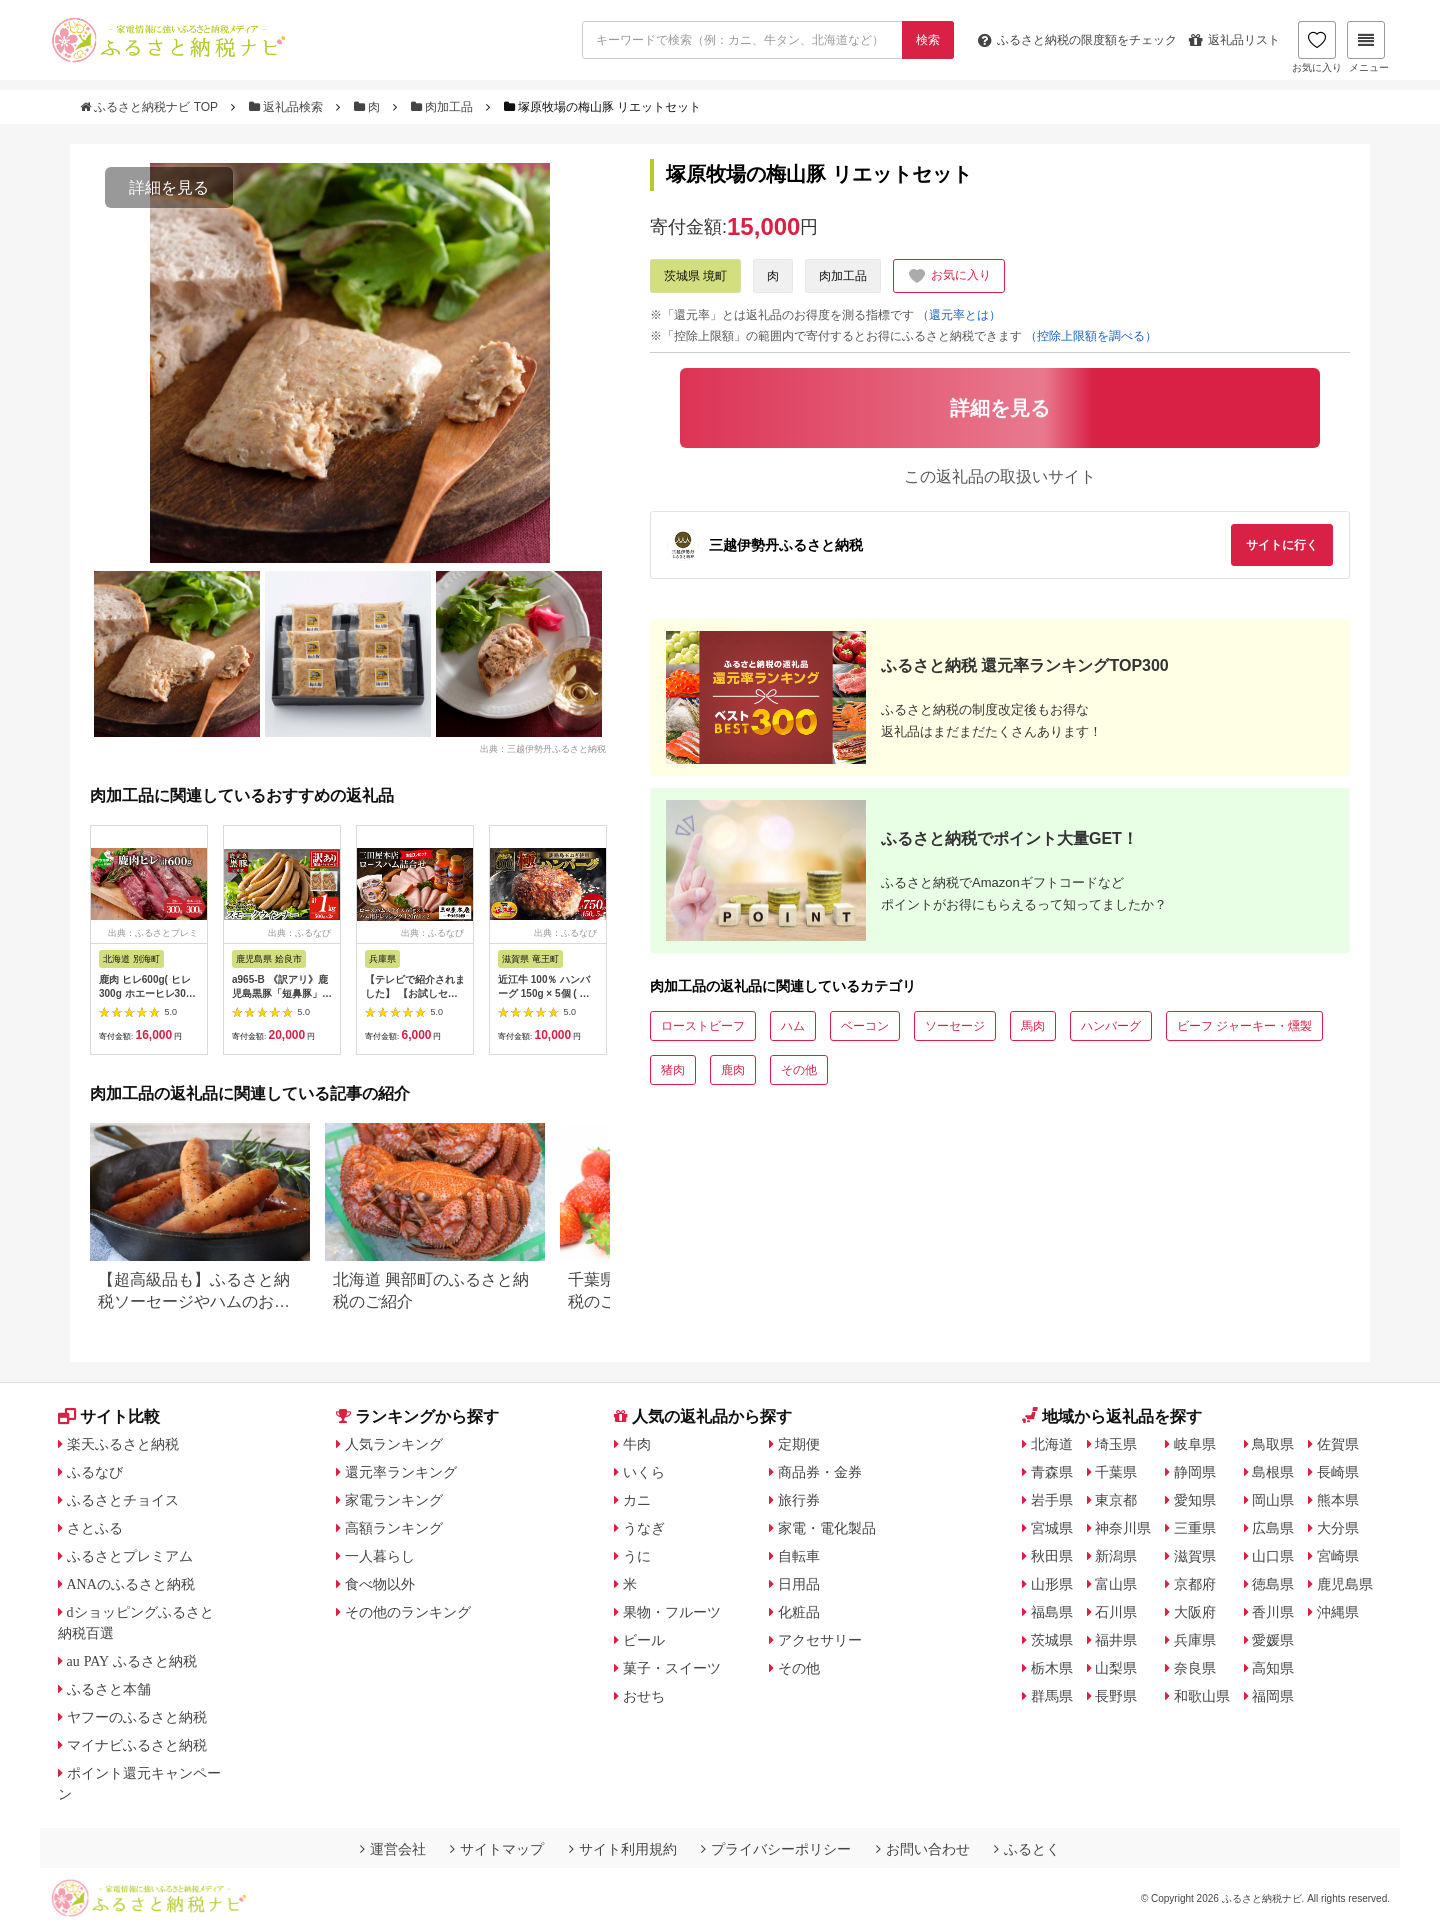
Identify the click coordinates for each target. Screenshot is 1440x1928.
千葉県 (1116, 1472)
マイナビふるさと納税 (137, 1745)
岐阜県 (1195, 1444)
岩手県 (1052, 1500)
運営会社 (393, 1849)
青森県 (1052, 1472)
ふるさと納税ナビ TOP (150, 107)
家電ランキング (394, 1500)
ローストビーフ (703, 1026)
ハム (793, 1026)
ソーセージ (955, 1026)
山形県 (1052, 1584)
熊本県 (1338, 1500)
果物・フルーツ (672, 1612)
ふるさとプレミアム (130, 1556)
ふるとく (1027, 1849)
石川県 (1116, 1612)
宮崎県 (1338, 1556)
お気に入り (1317, 47)
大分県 (1338, 1528)
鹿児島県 (1345, 1584)
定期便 (799, 1444)
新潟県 (1116, 1556)
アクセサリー (820, 1640)
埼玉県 (1116, 1444)
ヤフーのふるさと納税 (137, 1717)
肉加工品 (444, 107)
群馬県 (1052, 1696)
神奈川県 (1123, 1528)
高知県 (1273, 1668)
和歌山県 (1202, 1696)
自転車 (799, 1556)
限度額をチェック (1077, 40)
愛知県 (1195, 1500)
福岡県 (1273, 1696)
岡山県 (1273, 1500)
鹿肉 (733, 1070)
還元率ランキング (401, 1472)
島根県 (1273, 1472)
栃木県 (1052, 1668)
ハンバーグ (1111, 1026)
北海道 (1052, 1444)
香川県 (1273, 1612)
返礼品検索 (288, 107)
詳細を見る (169, 187)
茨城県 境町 (695, 276)
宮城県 (1052, 1528)
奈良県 (1195, 1668)
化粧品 (799, 1612)
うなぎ (644, 1528)
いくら (644, 1472)
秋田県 (1052, 1556)
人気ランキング (394, 1444)
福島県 (1052, 1612)
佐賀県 (1338, 1444)
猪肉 (673, 1070)
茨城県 (1052, 1640)
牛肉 (637, 1444)
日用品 (799, 1584)
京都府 (1195, 1584)
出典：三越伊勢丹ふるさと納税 (543, 748)
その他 (799, 1070)
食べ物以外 (380, 1584)
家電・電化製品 (827, 1528)
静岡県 (1195, 1472)
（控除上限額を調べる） (1091, 336)
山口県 (1273, 1556)
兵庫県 (1195, 1640)
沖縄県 (1338, 1612)
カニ (637, 1500)
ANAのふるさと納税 (131, 1584)
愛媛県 (1273, 1640)
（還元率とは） (959, 315)
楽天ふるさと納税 (123, 1444)
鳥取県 (1273, 1444)
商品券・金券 (820, 1472)
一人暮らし (380, 1556)
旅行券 (799, 1500)
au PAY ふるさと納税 (132, 1661)
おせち (644, 1696)
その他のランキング (408, 1612)
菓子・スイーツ (672, 1668)
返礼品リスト (1234, 40)
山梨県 (1116, 1668)
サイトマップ (497, 1849)
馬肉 (1033, 1026)
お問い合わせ (923, 1849)
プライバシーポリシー (776, 1849)
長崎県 (1338, 1472)
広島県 (1273, 1528)
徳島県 (1273, 1584)
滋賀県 (1195, 1556)
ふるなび (95, 1472)
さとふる (95, 1528)
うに (637, 1556)
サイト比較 (109, 1416)
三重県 (1195, 1528)
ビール (644, 1640)
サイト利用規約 (623, 1849)
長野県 (1116, 1696)
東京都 (1116, 1500)
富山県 (1116, 1584)
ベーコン (865, 1026)
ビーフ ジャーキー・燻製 (1244, 1026)
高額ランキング (394, 1528)
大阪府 (1195, 1612)
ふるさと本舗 (109, 1689)
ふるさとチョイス (123, 1500)
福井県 (1116, 1640)
